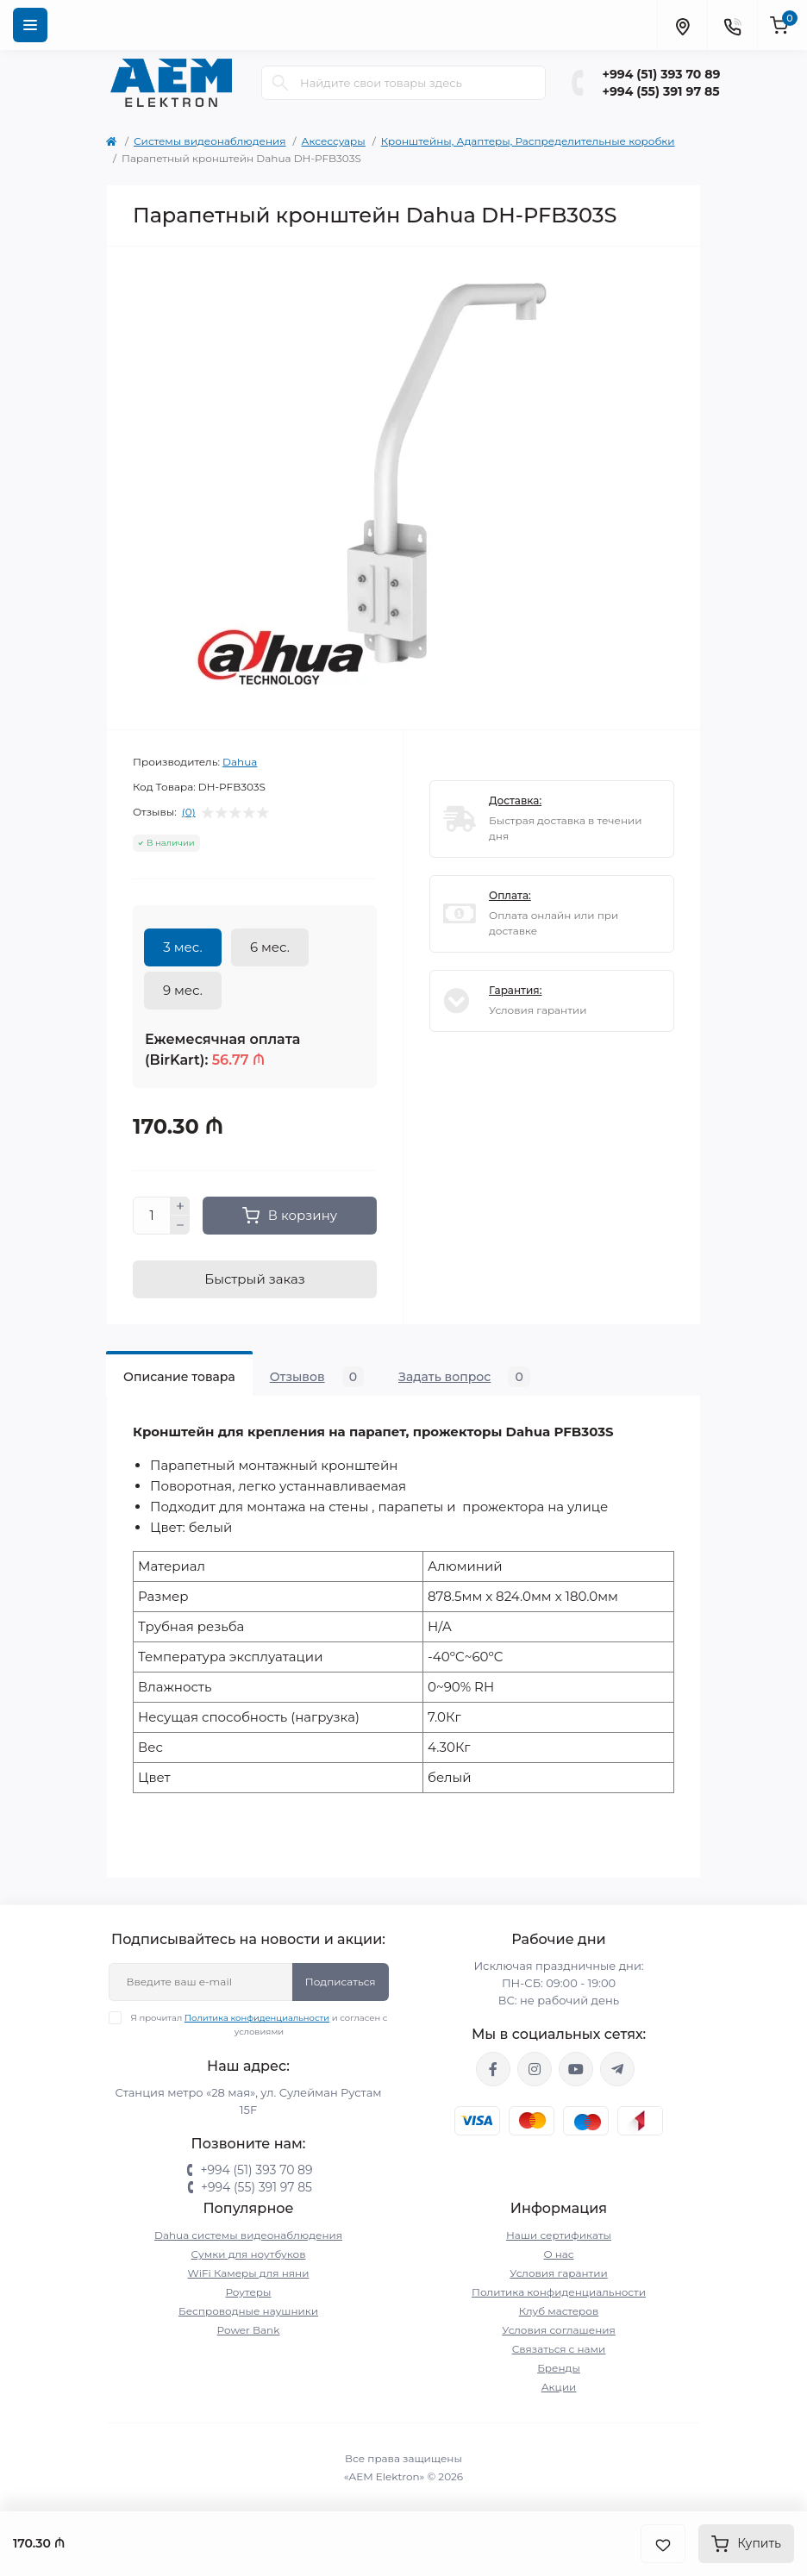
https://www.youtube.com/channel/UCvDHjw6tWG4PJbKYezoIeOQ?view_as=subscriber (576, 2069)
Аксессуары (334, 140)
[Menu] (30, 25)
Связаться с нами (559, 2348)
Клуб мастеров (559, 2310)
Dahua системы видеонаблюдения (248, 2235)
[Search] (280, 83)
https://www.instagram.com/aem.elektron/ (535, 2069)
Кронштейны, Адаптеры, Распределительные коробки (528, 140)
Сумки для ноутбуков (248, 2254)
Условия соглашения (559, 2329)
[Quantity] (152, 1216)
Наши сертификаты (558, 2235)
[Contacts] (732, 25)
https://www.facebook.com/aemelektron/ (493, 2069)
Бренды (558, 2367)
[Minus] (180, 1225)
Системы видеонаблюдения (210, 140)
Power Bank (248, 2329)
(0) (189, 812)
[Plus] (180, 1206)
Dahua (239, 761)
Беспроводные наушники (248, 2310)
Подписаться (340, 1981)
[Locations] (682, 25)
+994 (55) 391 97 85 (661, 91)
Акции (559, 2386)
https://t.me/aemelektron (617, 2069)
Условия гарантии (558, 2273)
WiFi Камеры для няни (249, 2273)
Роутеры (249, 2291)
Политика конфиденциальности (257, 2017)
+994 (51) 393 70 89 (662, 74)
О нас (558, 2254)
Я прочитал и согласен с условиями (259, 2024)
